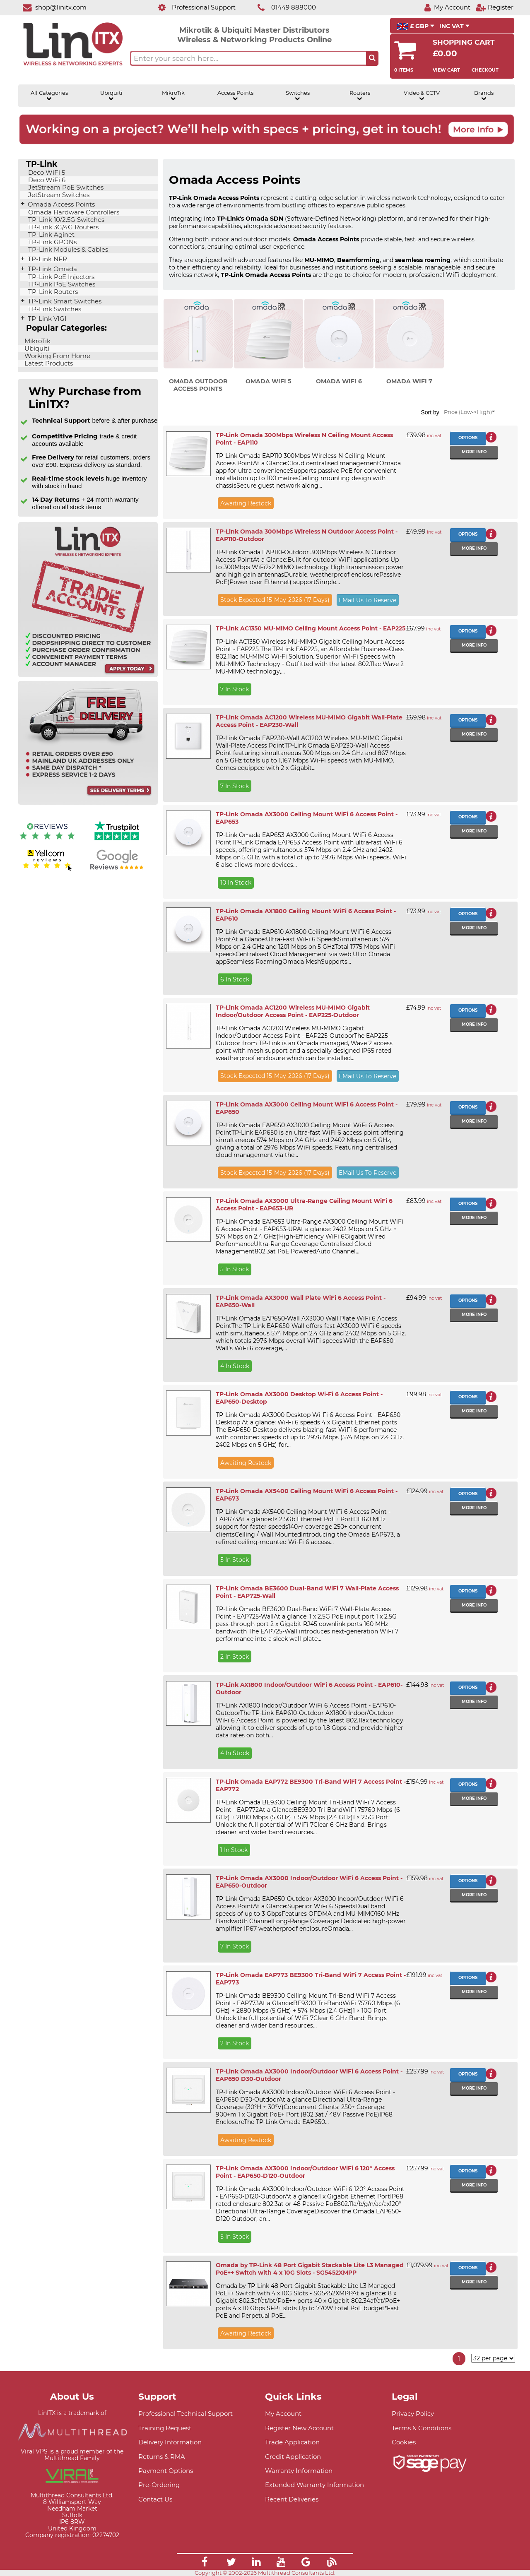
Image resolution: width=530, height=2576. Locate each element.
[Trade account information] (88, 675)
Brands (484, 95)
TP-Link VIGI (46, 318)
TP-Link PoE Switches (60, 284)
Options (467, 437)
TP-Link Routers (52, 292)
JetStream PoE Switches (65, 187)
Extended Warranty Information (314, 2485)
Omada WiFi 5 (268, 381)
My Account (283, 2413)
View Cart (446, 70)
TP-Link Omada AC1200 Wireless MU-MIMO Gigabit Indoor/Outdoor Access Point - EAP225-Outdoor (293, 1011)
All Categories (49, 95)
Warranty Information (298, 2471)
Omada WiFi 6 (339, 381)
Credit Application (293, 2457)
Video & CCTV (422, 95)
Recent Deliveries (291, 2499)
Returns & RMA (161, 2457)
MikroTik (173, 95)
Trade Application (292, 2442)
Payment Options (165, 2471)
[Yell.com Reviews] (47, 870)
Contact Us (155, 2499)
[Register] (494, 7)
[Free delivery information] (88, 803)
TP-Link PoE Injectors (60, 277)
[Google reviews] (117, 870)
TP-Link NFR (46, 259)
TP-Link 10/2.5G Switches (65, 220)
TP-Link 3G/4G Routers (62, 227)
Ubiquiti (111, 95)
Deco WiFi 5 (45, 172)
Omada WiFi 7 (409, 381)
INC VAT (454, 26)
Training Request (164, 2428)
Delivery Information (170, 2442)
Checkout (485, 70)
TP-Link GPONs (51, 242)
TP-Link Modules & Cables (67, 249)
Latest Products (48, 363)
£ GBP (415, 26)
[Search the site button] (372, 58)
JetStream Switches (57, 195)
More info (474, 452)
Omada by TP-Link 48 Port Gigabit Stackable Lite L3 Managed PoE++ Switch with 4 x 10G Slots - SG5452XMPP (310, 2268)
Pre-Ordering (159, 2485)
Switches (298, 95)
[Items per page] (493, 2358)
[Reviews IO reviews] (47, 841)
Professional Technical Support (185, 2413)
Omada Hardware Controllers (72, 212)
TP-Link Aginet (50, 234)
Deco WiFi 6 (45, 180)
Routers (359, 95)
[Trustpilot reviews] (117, 841)
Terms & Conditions (421, 2428)
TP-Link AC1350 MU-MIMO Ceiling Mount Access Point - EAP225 (310, 628)
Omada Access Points (60, 204)
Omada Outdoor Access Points (198, 385)
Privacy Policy (413, 2413)
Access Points (235, 95)
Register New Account (299, 2428)
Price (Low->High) (469, 412)
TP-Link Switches (53, 309)
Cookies (404, 2442)
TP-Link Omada (51, 269)
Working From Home (56, 356)
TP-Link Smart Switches (63, 301)
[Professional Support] (192, 7)
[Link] (204, 2563)
